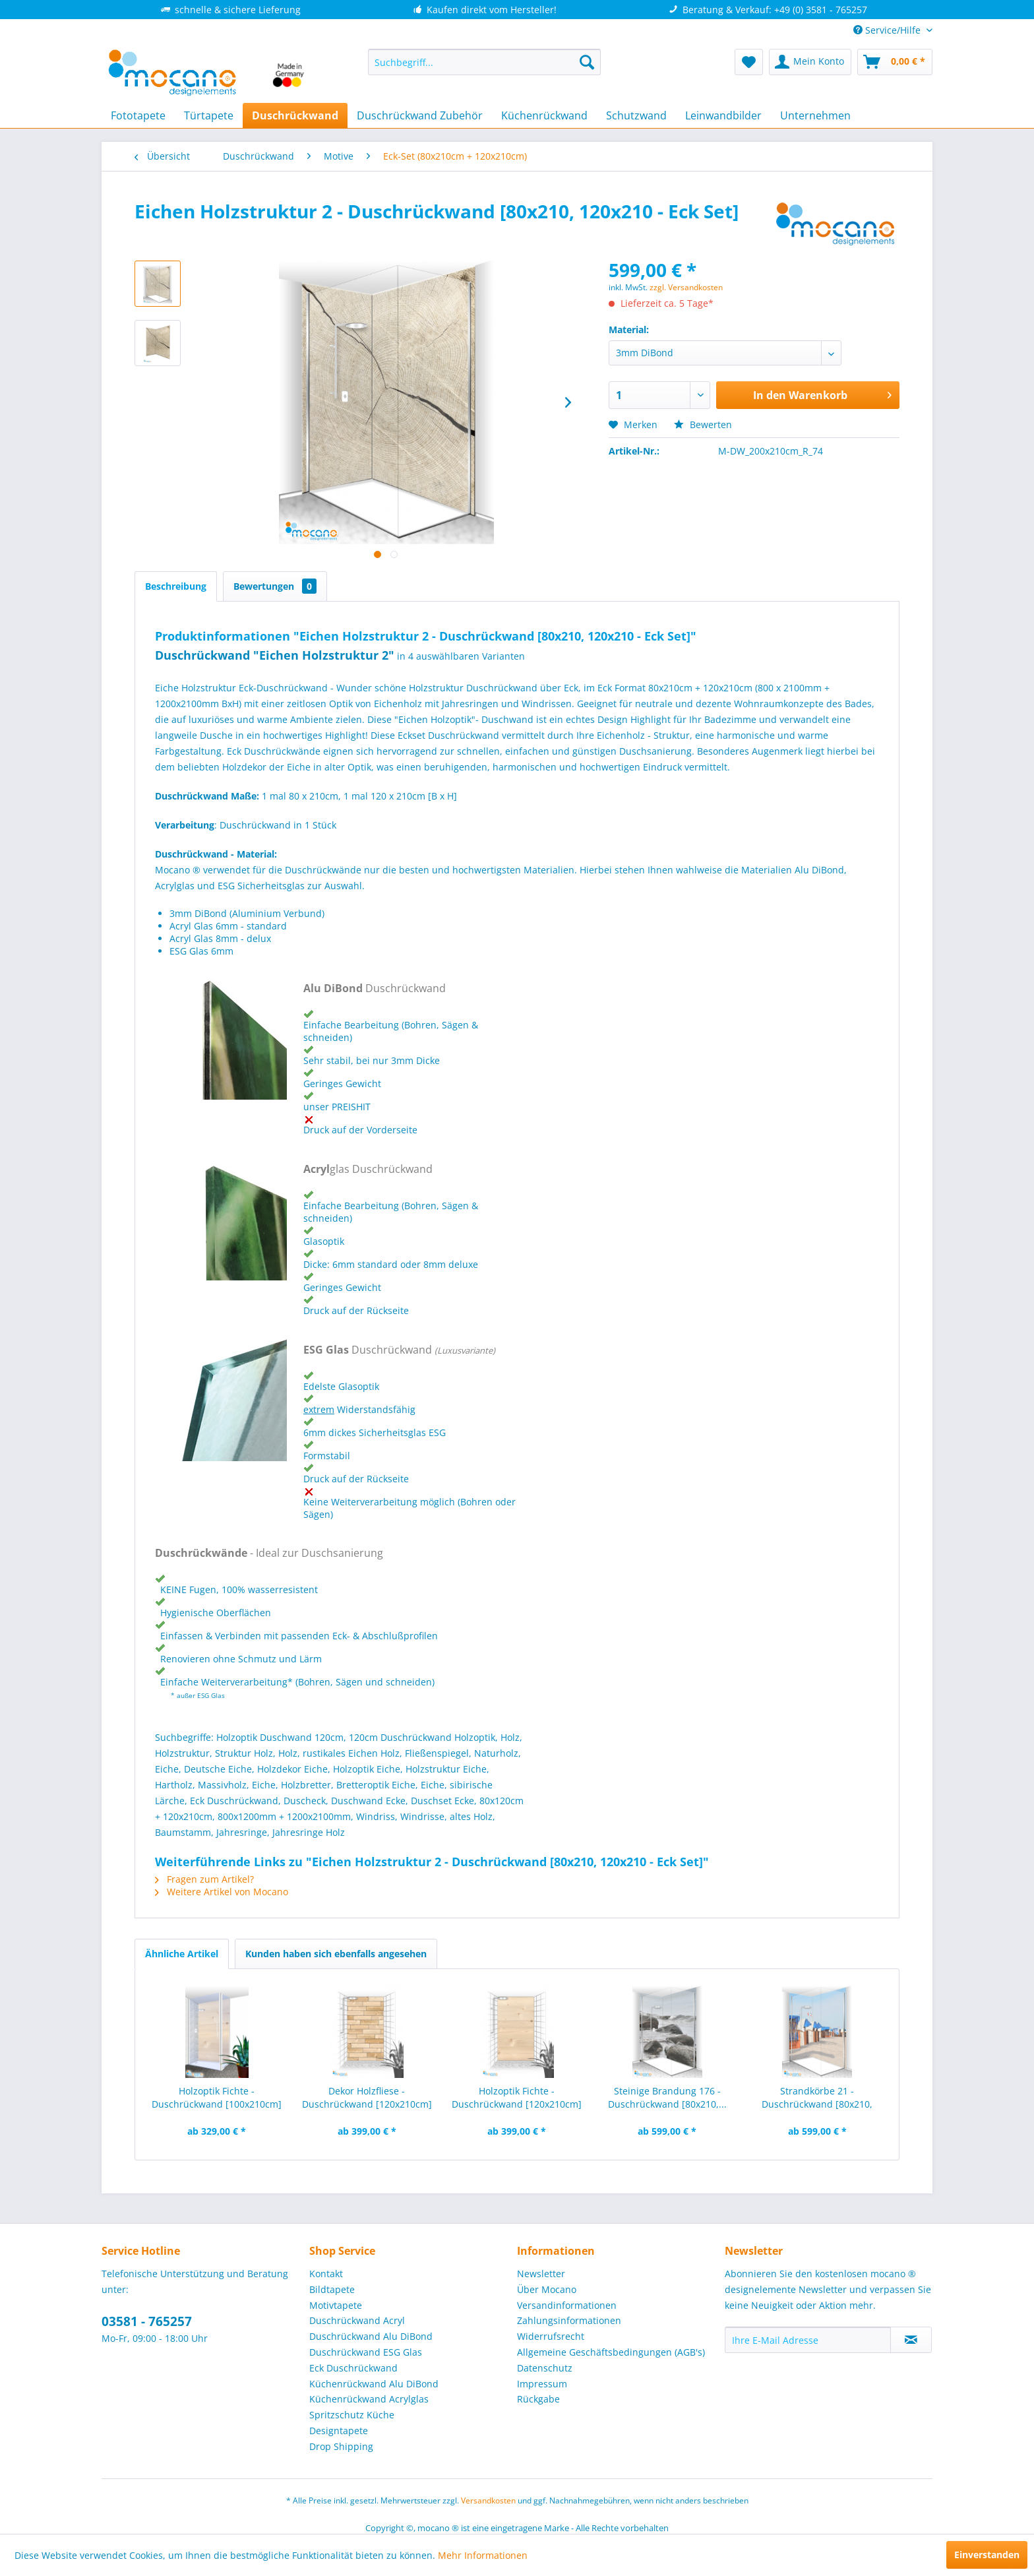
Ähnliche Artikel (181, 1953)
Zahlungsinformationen (569, 2320)
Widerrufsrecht (550, 2336)
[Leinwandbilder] (723, 115)
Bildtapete (332, 2289)
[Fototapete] (138, 115)
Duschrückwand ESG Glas (365, 2352)
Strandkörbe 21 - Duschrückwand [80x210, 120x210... (817, 2098)
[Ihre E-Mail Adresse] (808, 2340)
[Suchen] (587, 62)
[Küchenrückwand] (544, 115)
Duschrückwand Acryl (357, 2320)
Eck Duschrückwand (353, 2368)
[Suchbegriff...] (484, 62)
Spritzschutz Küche (351, 2414)
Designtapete (338, 2430)
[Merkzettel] (749, 62)
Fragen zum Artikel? (204, 1879)
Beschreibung (175, 586)
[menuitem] (484, 62)
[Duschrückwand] (295, 115)
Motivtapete (335, 2305)
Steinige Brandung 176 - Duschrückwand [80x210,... (667, 2097)
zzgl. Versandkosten (686, 287)
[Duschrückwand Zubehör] (420, 115)
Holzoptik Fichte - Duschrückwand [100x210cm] (217, 2097)
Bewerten (703, 424)
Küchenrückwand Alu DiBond (374, 2383)
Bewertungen (275, 586)
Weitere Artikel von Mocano (221, 1891)
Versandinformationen (567, 2305)
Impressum (542, 2383)
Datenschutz (544, 2368)
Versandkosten (488, 2500)
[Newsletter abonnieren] (911, 2340)
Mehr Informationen (483, 2555)
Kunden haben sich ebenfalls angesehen (336, 1953)
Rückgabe (538, 2399)
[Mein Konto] (810, 62)
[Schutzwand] (636, 115)
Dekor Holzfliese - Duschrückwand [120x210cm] (367, 2097)
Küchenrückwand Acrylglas (369, 2399)
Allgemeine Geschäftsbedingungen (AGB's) (611, 2352)
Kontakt (326, 2273)
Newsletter (541, 2273)
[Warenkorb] (894, 62)
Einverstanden (986, 2554)
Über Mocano (546, 2289)
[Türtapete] (209, 115)
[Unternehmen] (815, 115)
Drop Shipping (341, 2446)
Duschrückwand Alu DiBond (371, 2336)
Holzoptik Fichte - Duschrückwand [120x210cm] (517, 2097)
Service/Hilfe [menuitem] (888, 30)
